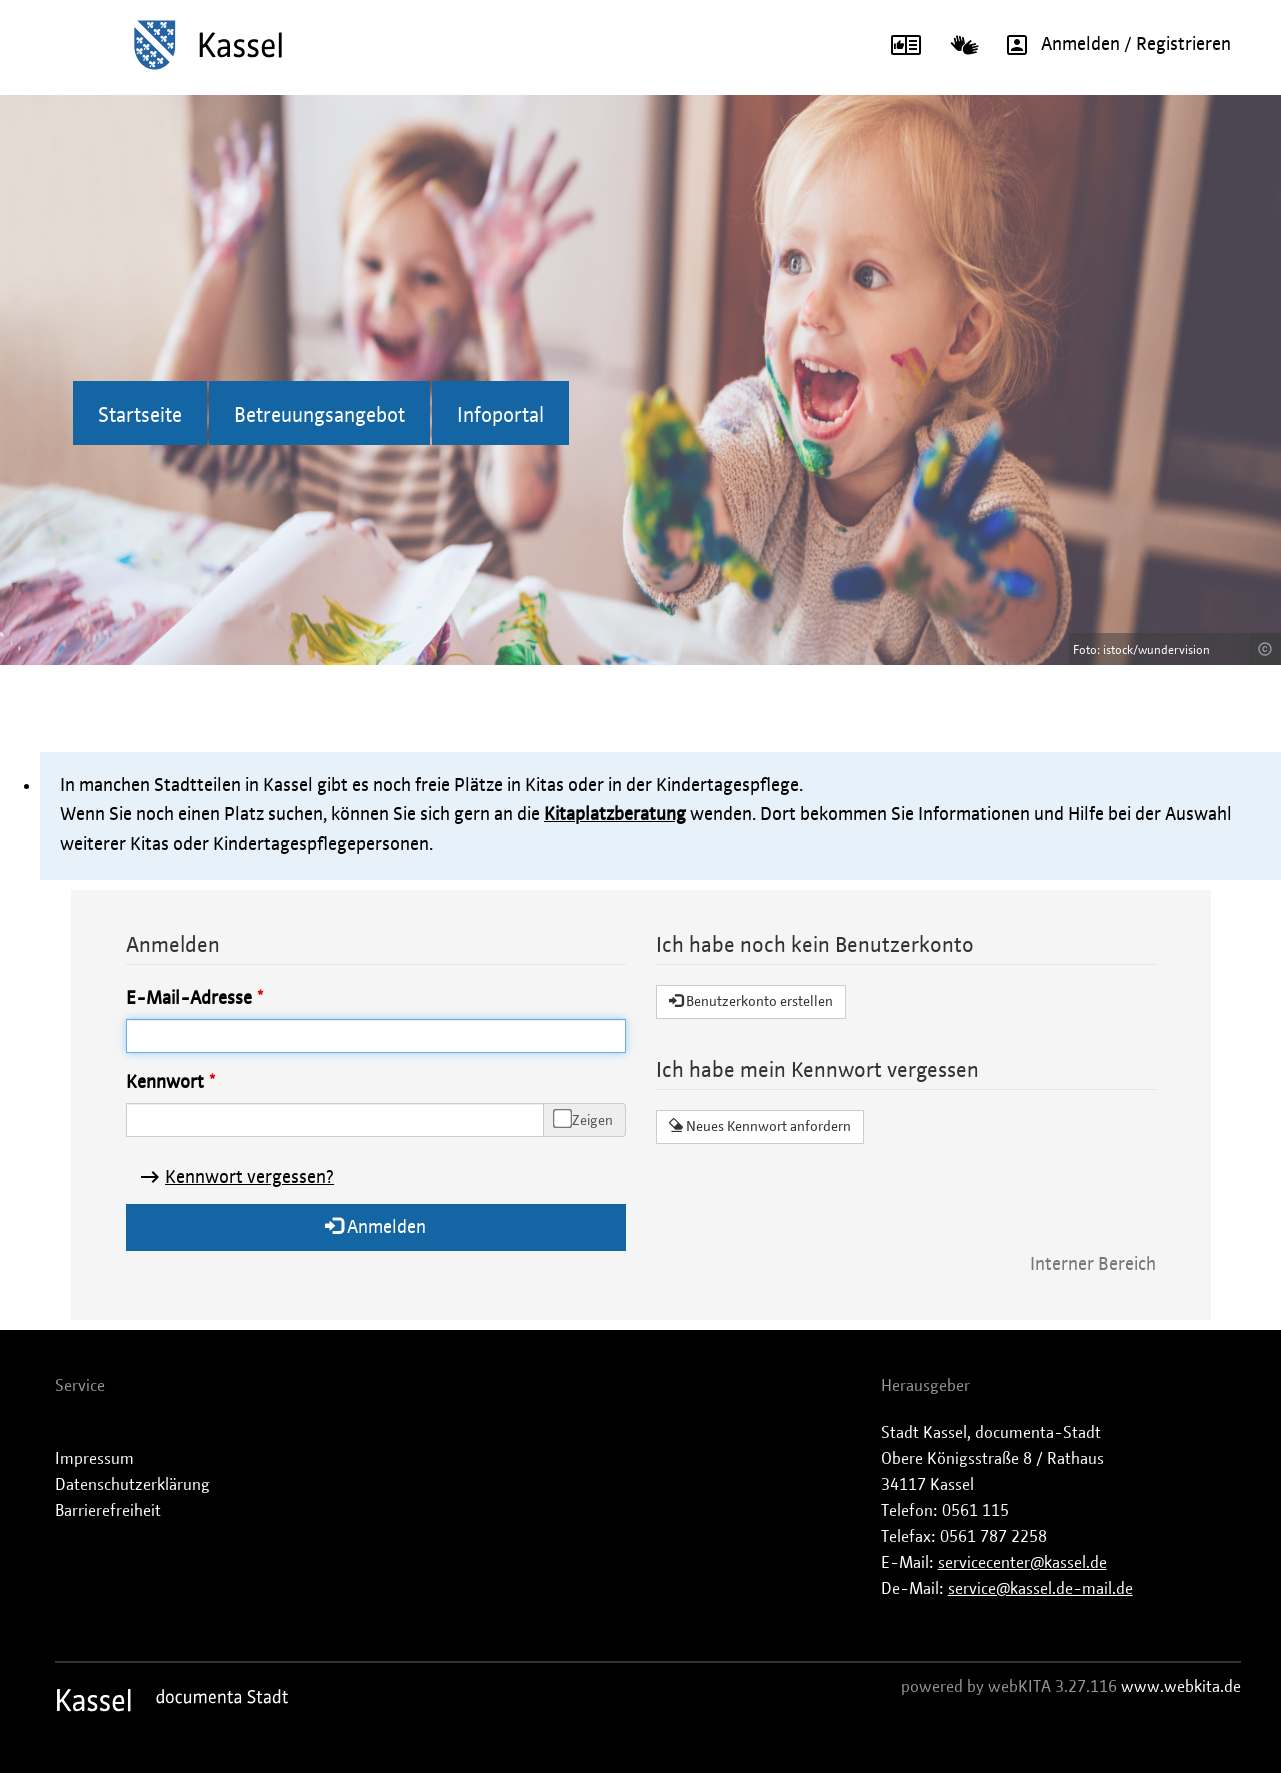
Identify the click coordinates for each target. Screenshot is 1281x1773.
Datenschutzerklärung (132, 1485)
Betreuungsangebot (319, 416)
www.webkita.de (1181, 1687)
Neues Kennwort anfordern (760, 1126)
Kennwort (165, 1083)
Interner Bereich (1093, 1265)
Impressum (94, 1459)
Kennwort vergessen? (249, 1178)
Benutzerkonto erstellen (751, 1001)
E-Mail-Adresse (189, 999)
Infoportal (500, 416)
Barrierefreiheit (108, 1511)
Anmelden (375, 1226)
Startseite (140, 416)
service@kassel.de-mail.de (1040, 1589)
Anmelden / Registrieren (1112, 45)
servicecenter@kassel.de (1022, 1563)
